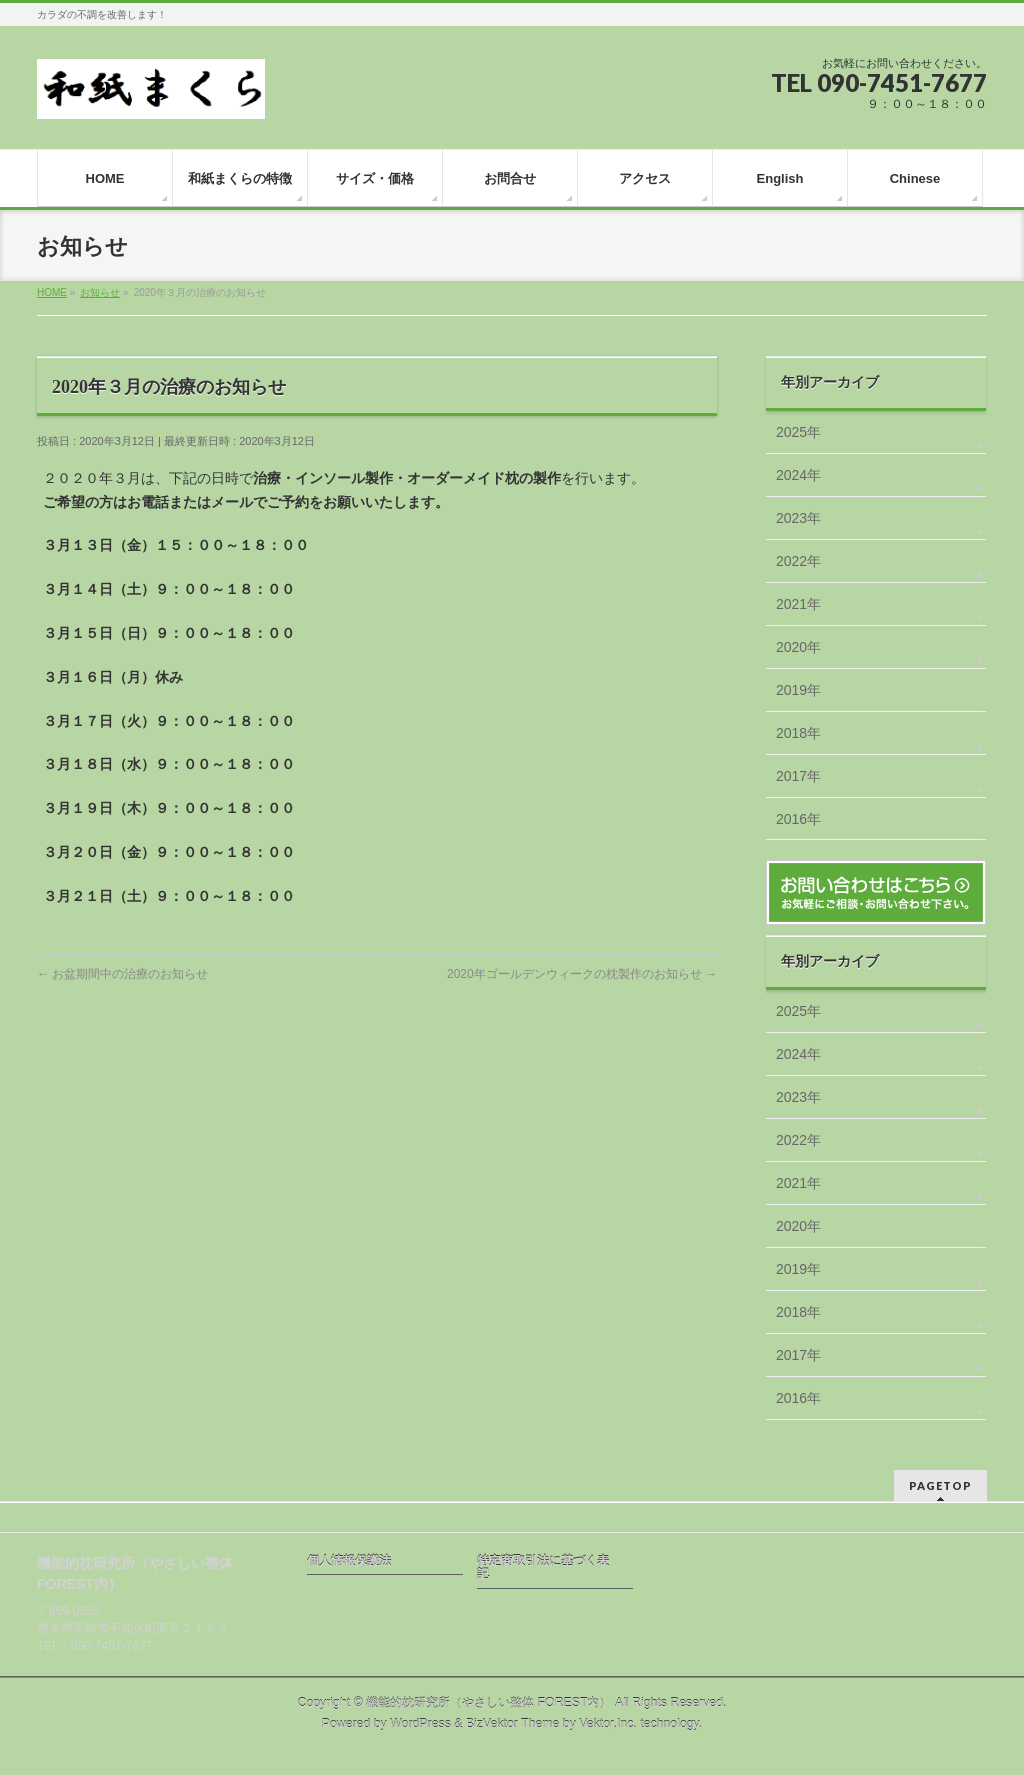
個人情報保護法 (349, 1561)
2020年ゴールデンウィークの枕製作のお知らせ (582, 974)
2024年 (798, 475)
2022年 (798, 561)
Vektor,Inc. (608, 1724)
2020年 (798, 647)
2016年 (798, 819)
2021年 (798, 604)
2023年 (798, 518)
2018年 (798, 733)
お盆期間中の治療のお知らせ (122, 974)
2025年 (798, 432)
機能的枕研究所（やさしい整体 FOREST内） (488, 1703)
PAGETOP (940, 1485)
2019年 (798, 690)
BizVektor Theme (513, 1724)
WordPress (420, 1724)
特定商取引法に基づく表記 (543, 1568)
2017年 (798, 776)
